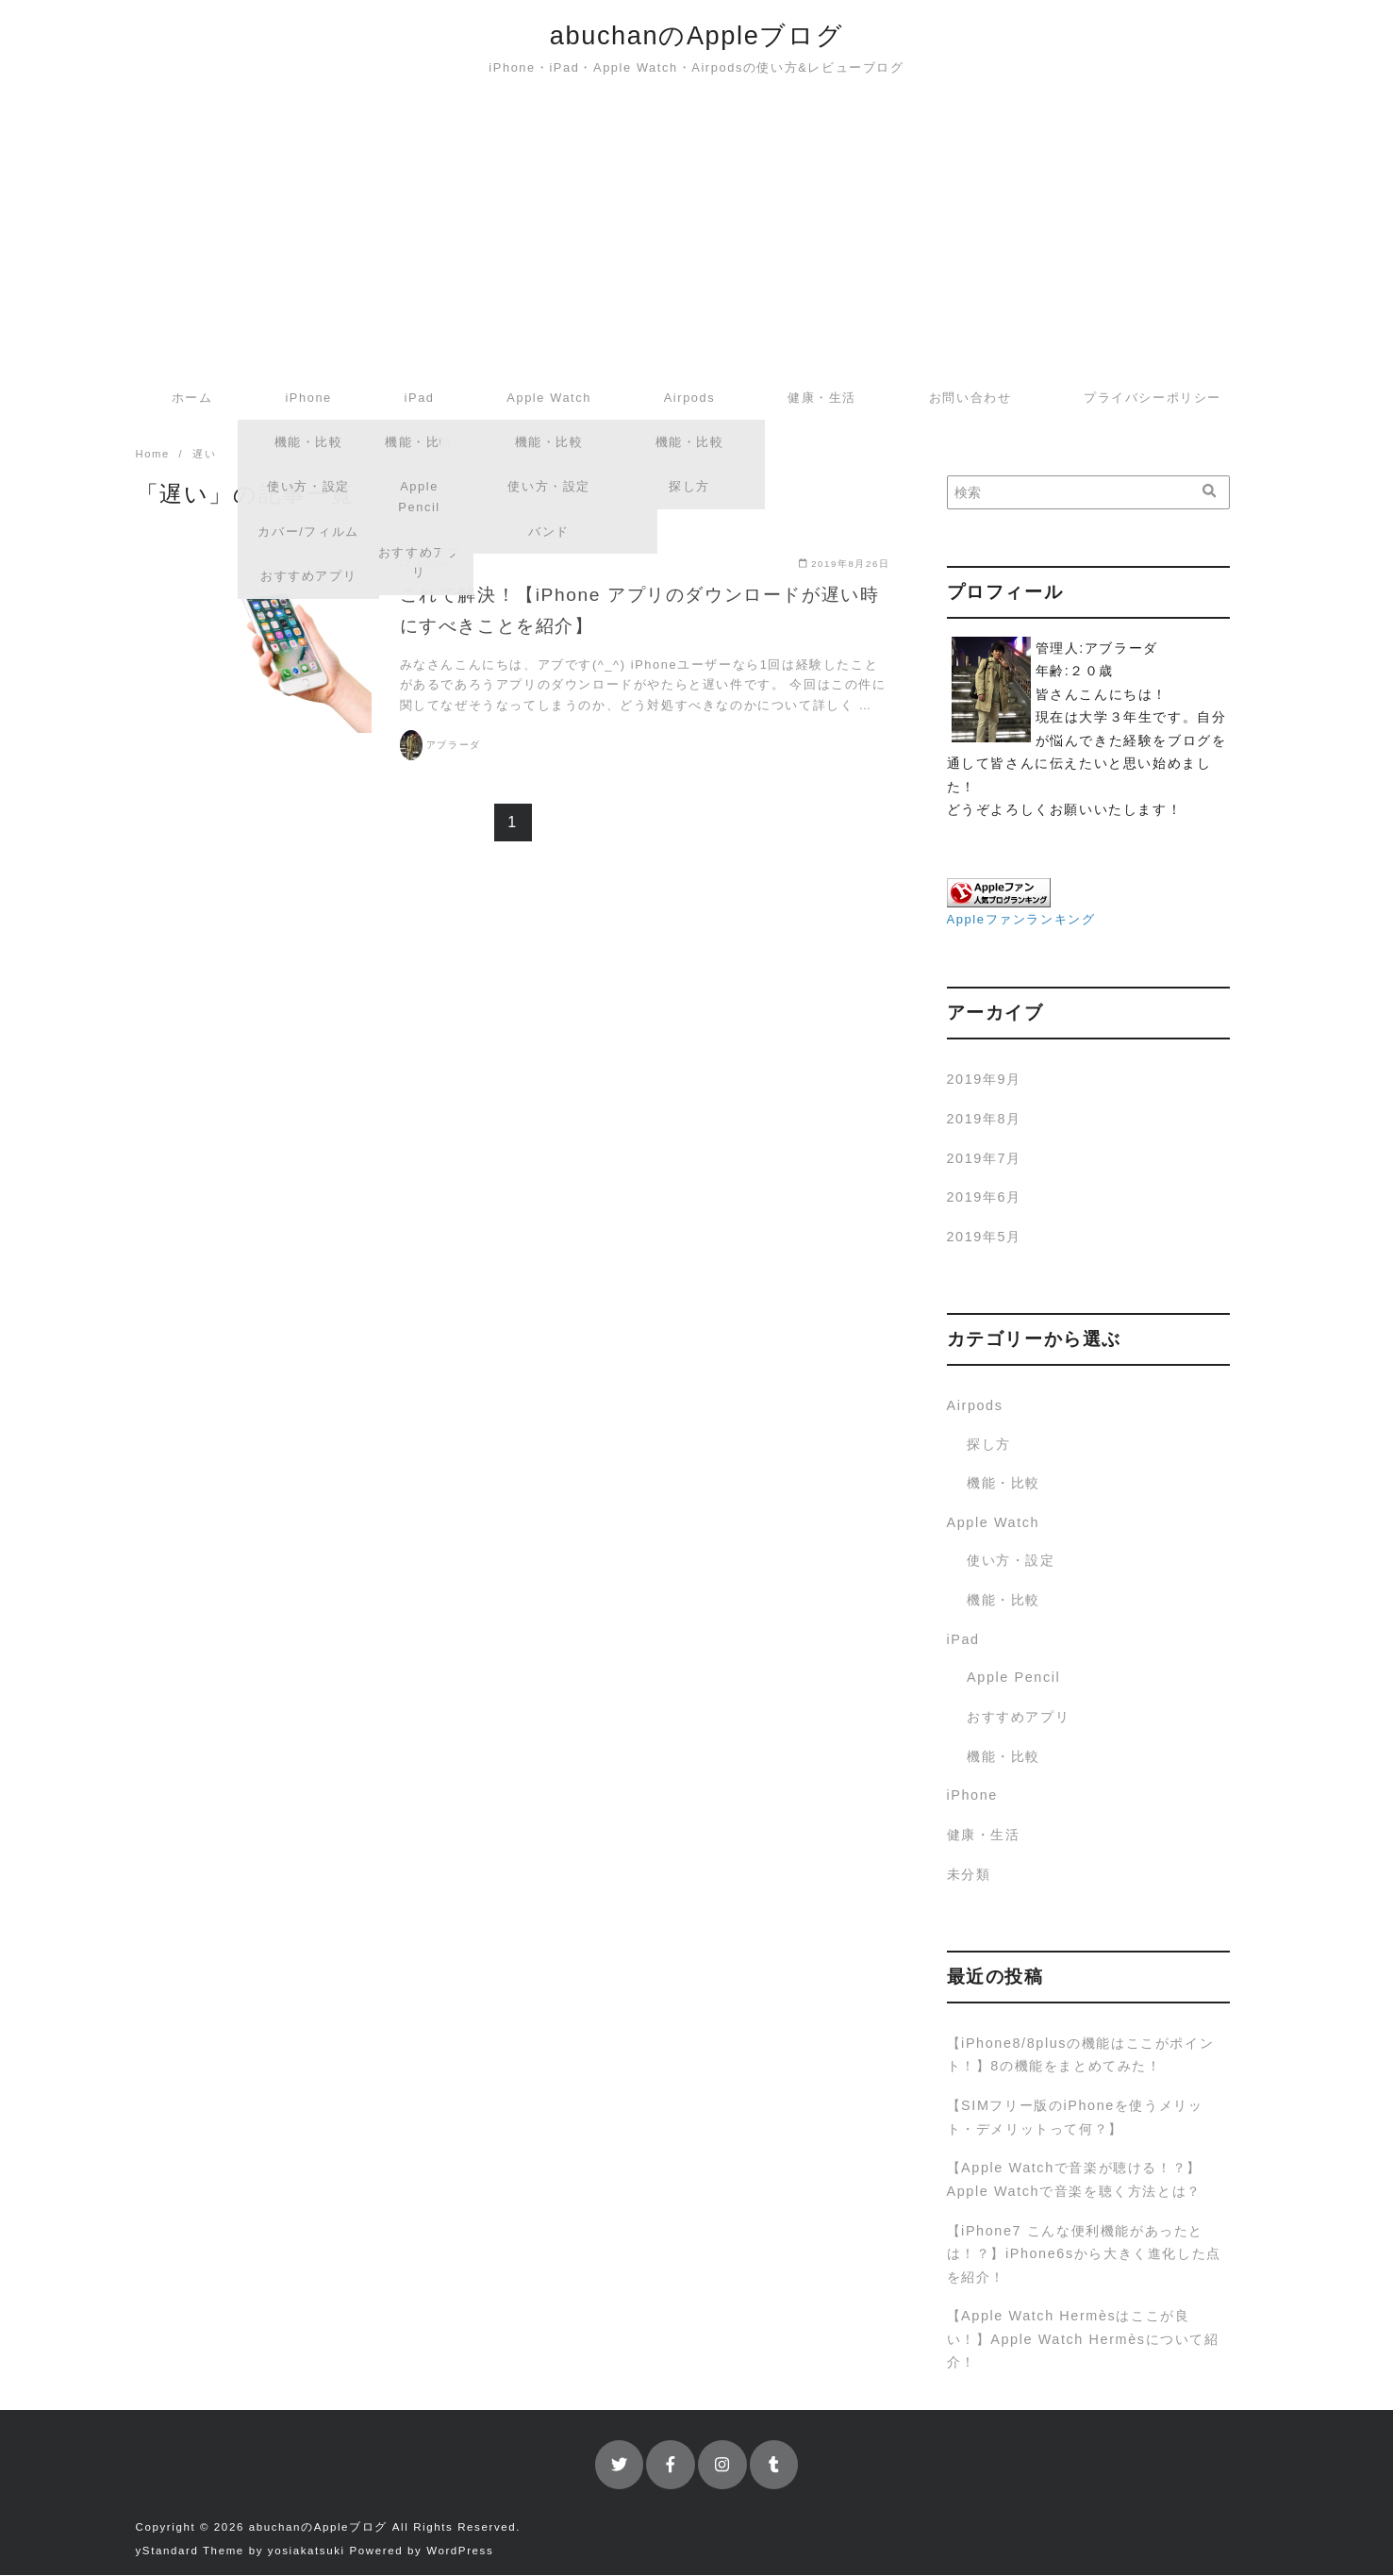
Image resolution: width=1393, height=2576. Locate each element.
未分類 (969, 1875)
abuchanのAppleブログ (696, 35)
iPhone (308, 398)
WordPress (459, 2551)
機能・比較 (1003, 1483)
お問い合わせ (970, 398)
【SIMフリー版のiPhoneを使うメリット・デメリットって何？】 (1075, 2117)
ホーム (192, 398)
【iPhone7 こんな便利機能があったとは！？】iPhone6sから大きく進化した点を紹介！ (1084, 2254)
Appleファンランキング (1021, 920)
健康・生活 (822, 398)
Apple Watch (548, 398)
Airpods (690, 398)
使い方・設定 (1011, 1561)
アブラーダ (453, 745)
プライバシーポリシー (1152, 398)
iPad (420, 398)
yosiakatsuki (306, 2551)
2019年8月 (984, 1119)
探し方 (989, 1445)
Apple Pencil (1013, 1678)
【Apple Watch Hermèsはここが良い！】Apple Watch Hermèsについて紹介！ (1083, 2339)
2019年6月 (984, 1197)
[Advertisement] (697, 234)
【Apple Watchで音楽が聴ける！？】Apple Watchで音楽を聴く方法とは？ (1074, 2180)
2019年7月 (984, 1159)
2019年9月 (984, 1080)
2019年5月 (984, 1237)
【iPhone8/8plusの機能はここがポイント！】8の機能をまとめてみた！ (1081, 2055)
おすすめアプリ (1018, 1717)
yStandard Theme (190, 2551)
